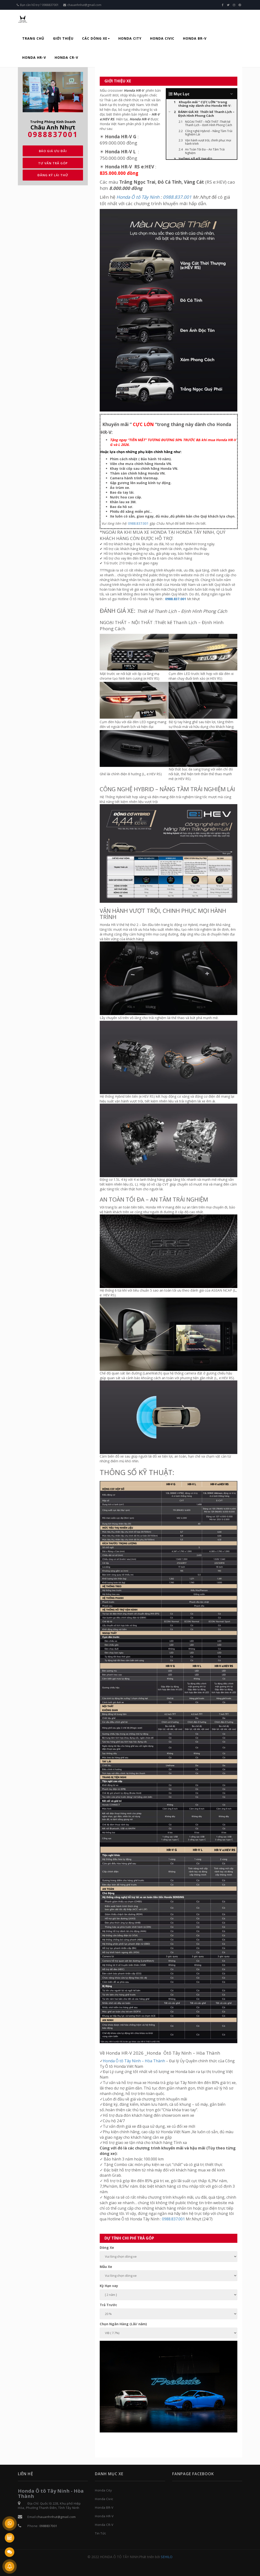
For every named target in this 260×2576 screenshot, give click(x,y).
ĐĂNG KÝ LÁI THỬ (52, 175)
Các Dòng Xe (96, 38)
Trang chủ (33, 38)
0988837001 (48, 2526)
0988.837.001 (177, 197)
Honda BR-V (195, 38)
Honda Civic (162, 38)
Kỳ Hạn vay (109, 2285)
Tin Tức (100, 2533)
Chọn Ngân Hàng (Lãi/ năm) (123, 2324)
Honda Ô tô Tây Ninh (137, 197)
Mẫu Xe (106, 2266)
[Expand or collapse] (231, 94)
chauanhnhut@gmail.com (82, 5)
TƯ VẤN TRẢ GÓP (53, 163)
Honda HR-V (34, 57)
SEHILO (166, 2557)
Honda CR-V (66, 57)
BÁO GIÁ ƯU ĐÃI (53, 151)
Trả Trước (108, 2305)
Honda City (129, 38)
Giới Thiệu (63, 38)
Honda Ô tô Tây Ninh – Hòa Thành (134, 2060)
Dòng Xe (107, 2247)
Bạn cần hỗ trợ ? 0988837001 (38, 5)
